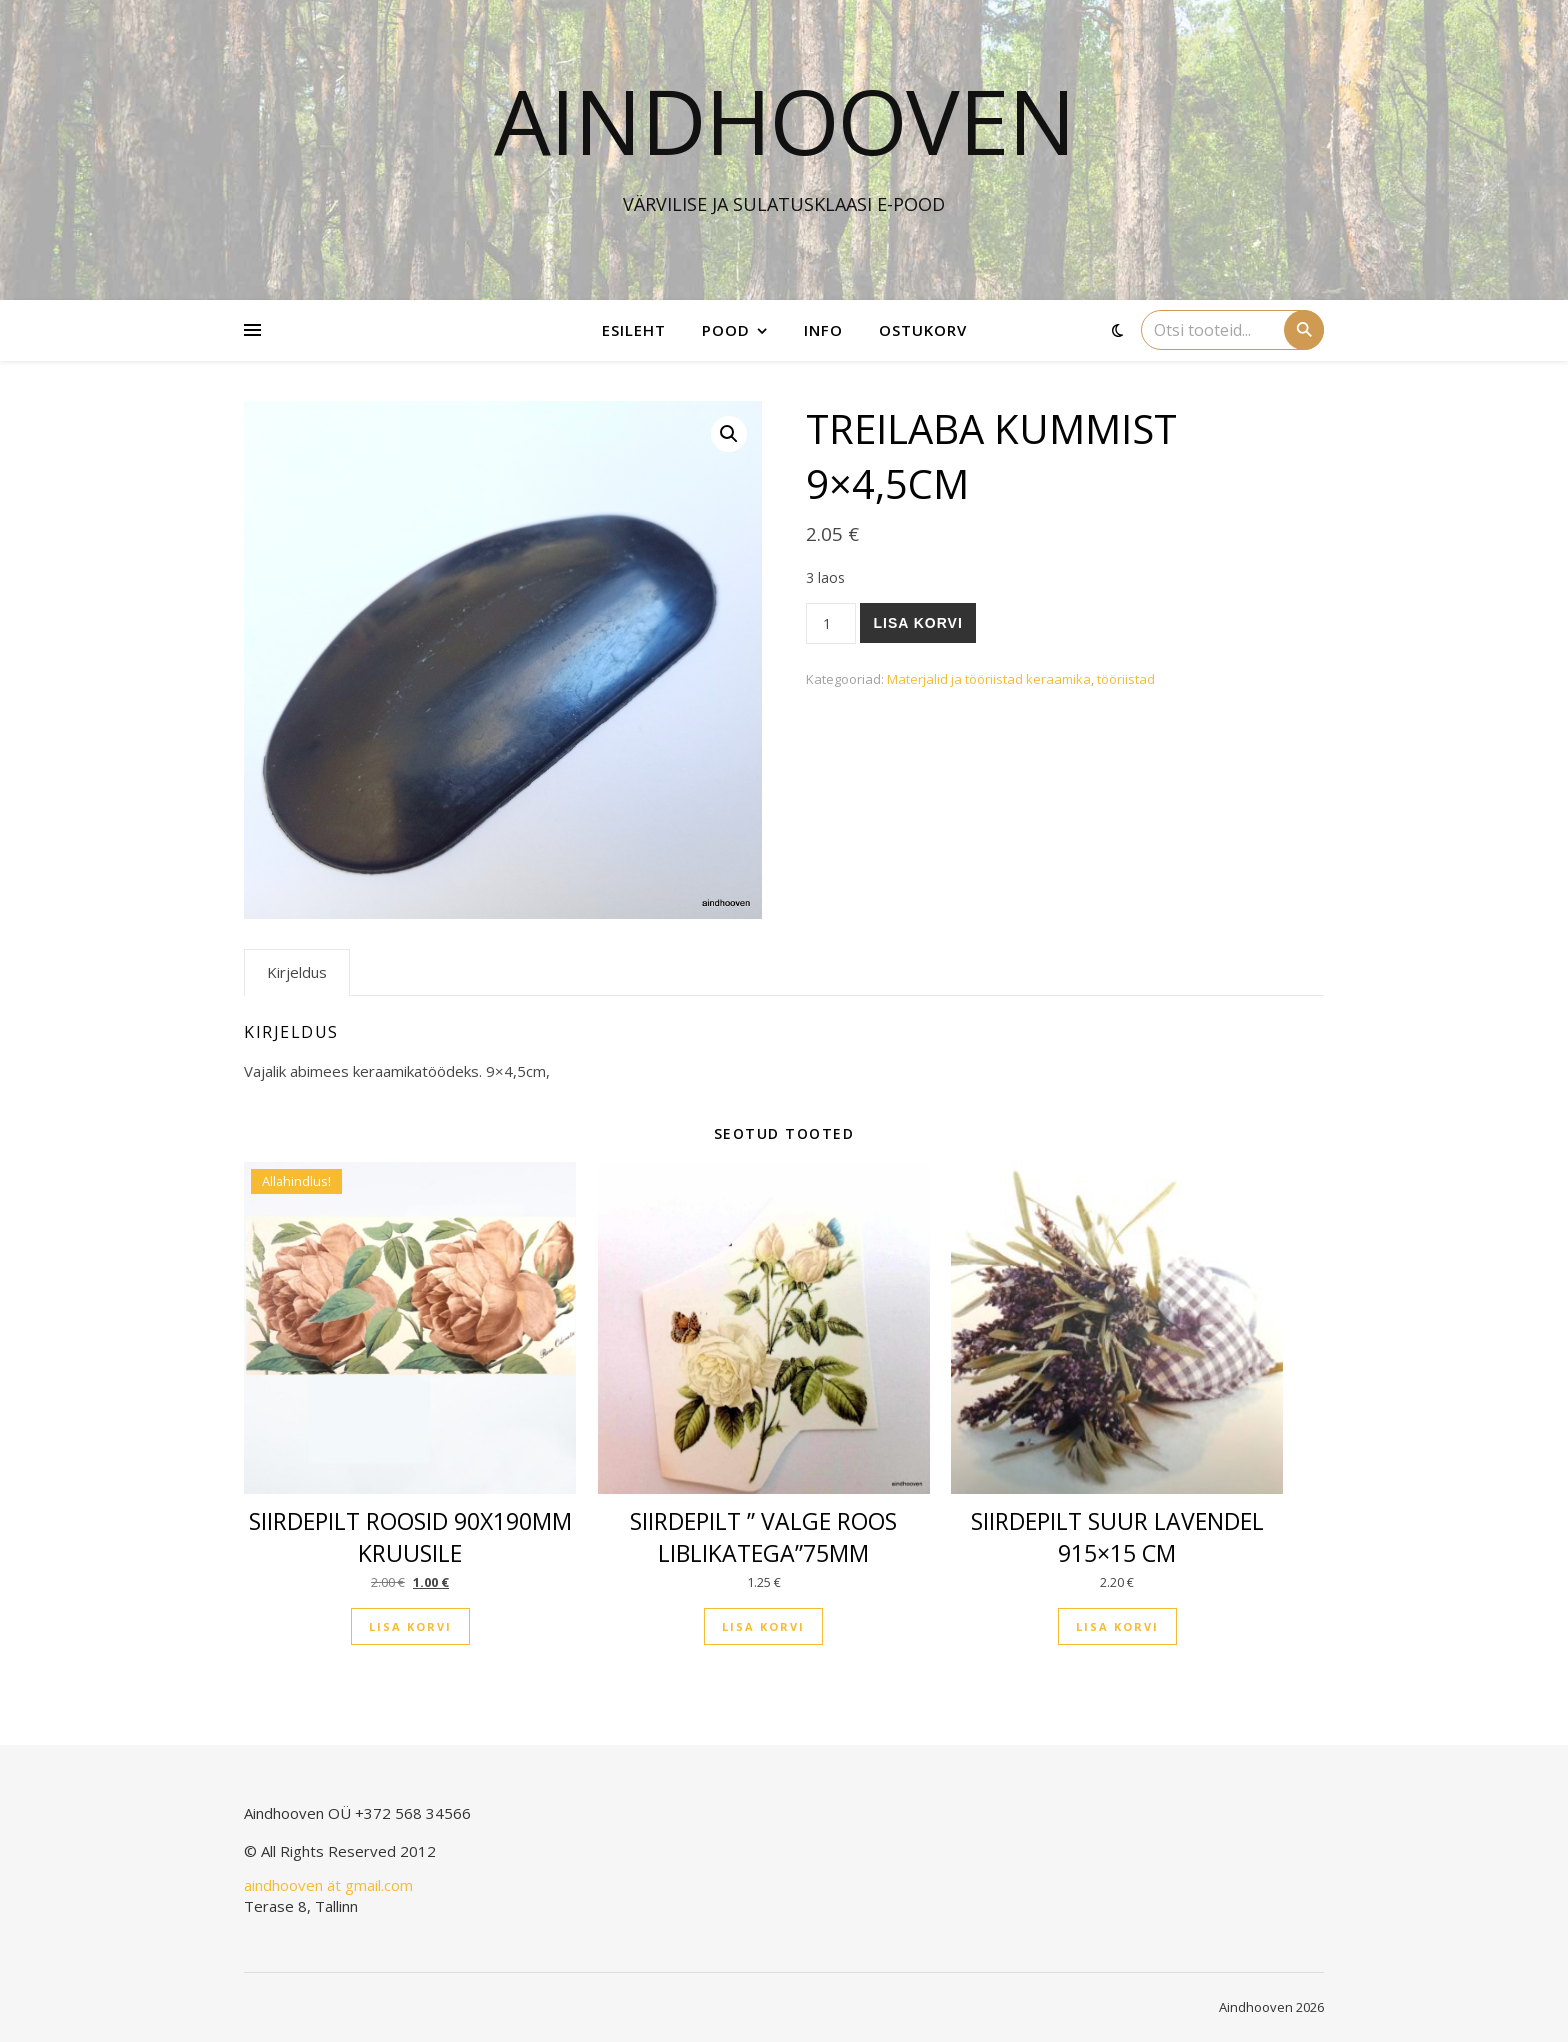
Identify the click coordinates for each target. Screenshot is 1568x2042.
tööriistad (1126, 679)
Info (823, 330)
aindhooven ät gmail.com (328, 1885)
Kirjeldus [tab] (297, 972)
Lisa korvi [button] (410, 1626)
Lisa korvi (917, 623)
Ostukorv (923, 330)
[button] (729, 434)
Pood (726, 330)
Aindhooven (784, 120)
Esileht (634, 330)
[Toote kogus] (831, 623)
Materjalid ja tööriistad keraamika (989, 679)
